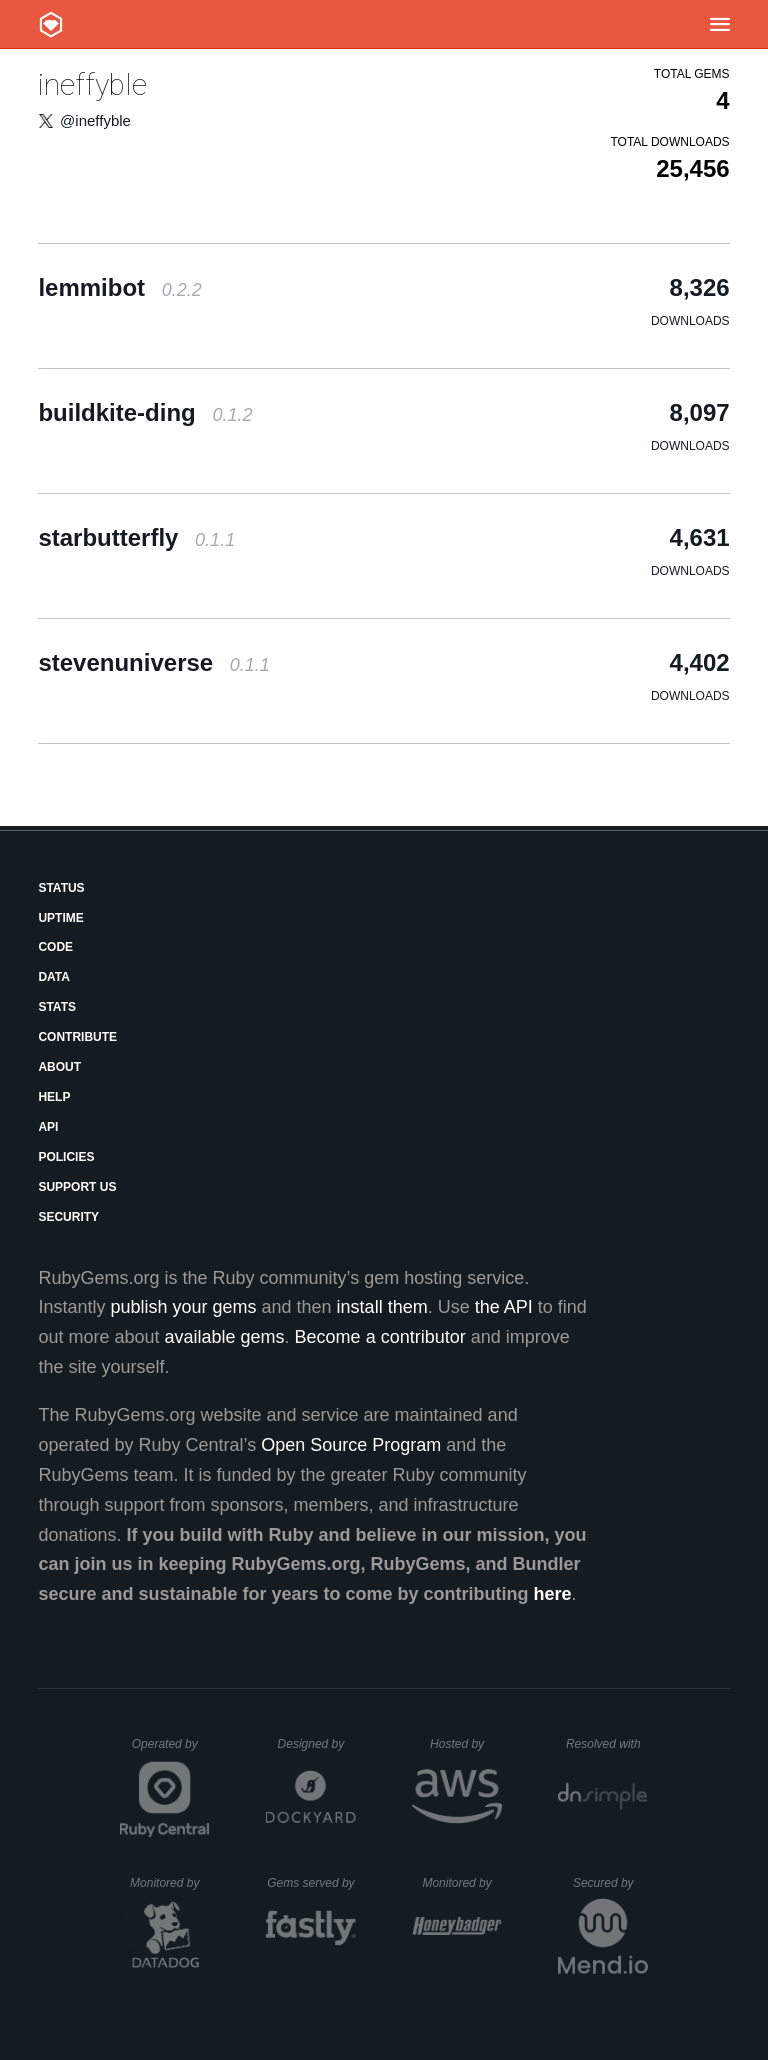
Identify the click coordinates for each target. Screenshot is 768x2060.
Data (54, 977)
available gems (225, 1337)
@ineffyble (95, 120)
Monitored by (170, 1883)
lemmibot (119, 287)
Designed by (317, 1744)
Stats (57, 1007)
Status (61, 888)
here (553, 1594)
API (48, 1127)
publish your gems (183, 1307)
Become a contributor (380, 1337)
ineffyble (92, 84)
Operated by (171, 1751)
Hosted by (466, 1744)
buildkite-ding (145, 412)
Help (54, 1097)
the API (504, 1307)
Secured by (610, 1883)
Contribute (77, 1037)
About (59, 1067)
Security (68, 1217)
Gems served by (311, 1883)
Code (55, 947)
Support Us (77, 1187)
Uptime (60, 918)
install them (382, 1307)
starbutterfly (136, 537)
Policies (66, 1157)
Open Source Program (351, 1445)
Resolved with (607, 1744)
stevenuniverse (153, 662)
